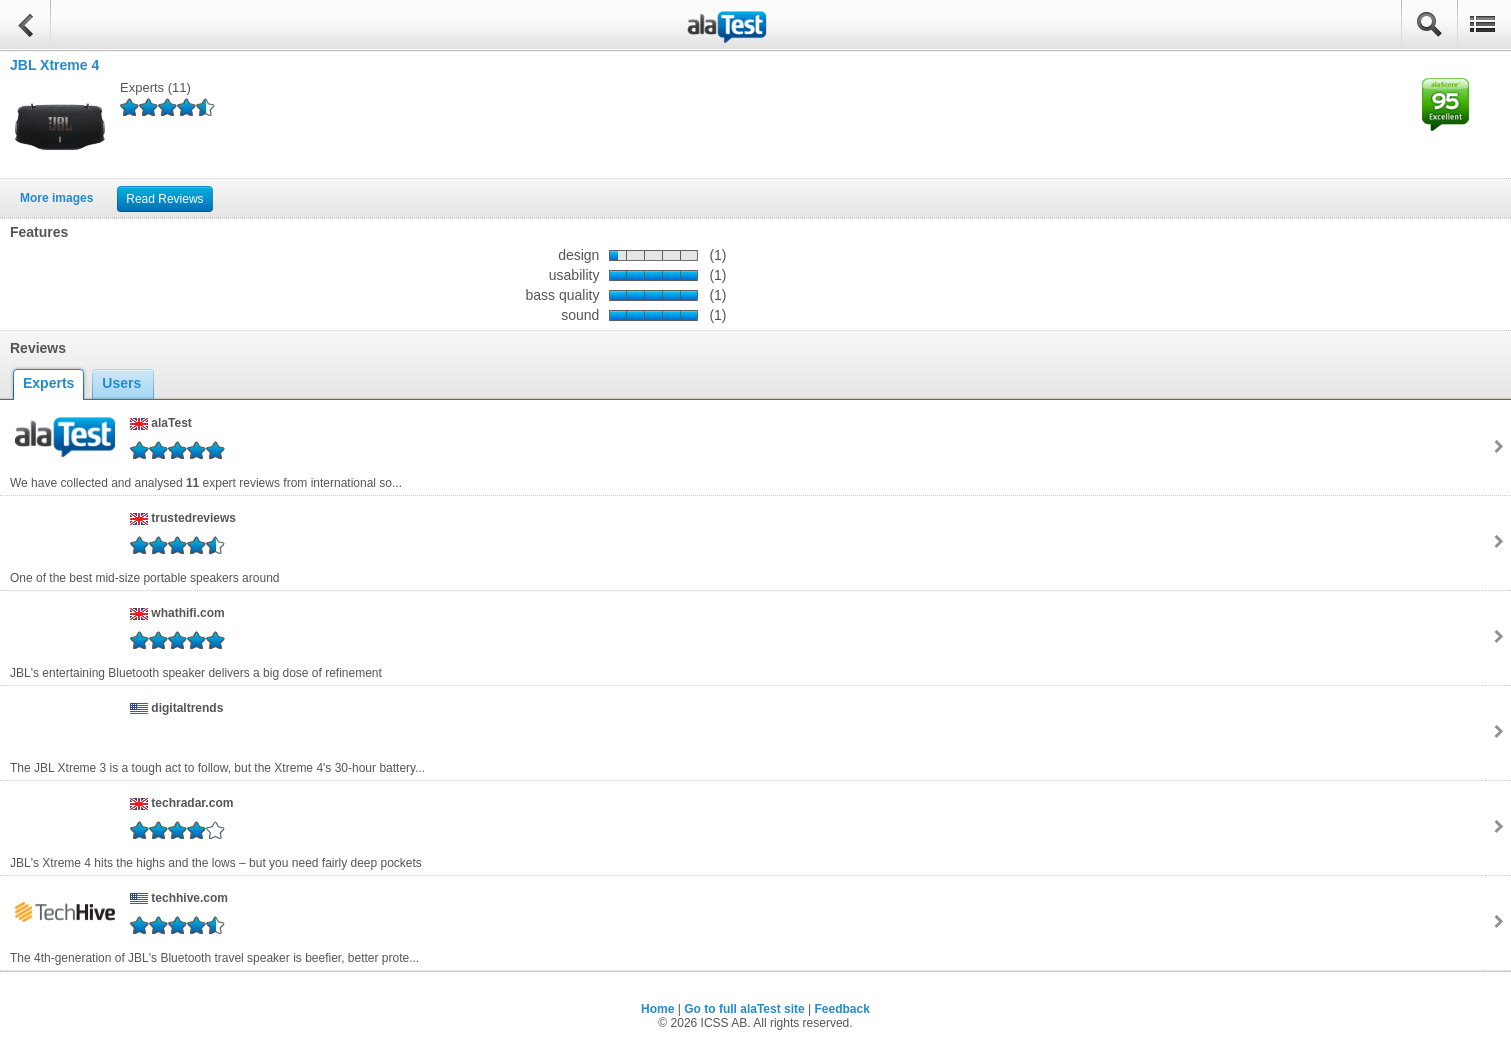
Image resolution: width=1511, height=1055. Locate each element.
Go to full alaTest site (744, 1009)
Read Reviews (164, 199)
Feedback (842, 1009)
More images (56, 198)
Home (657, 1009)
